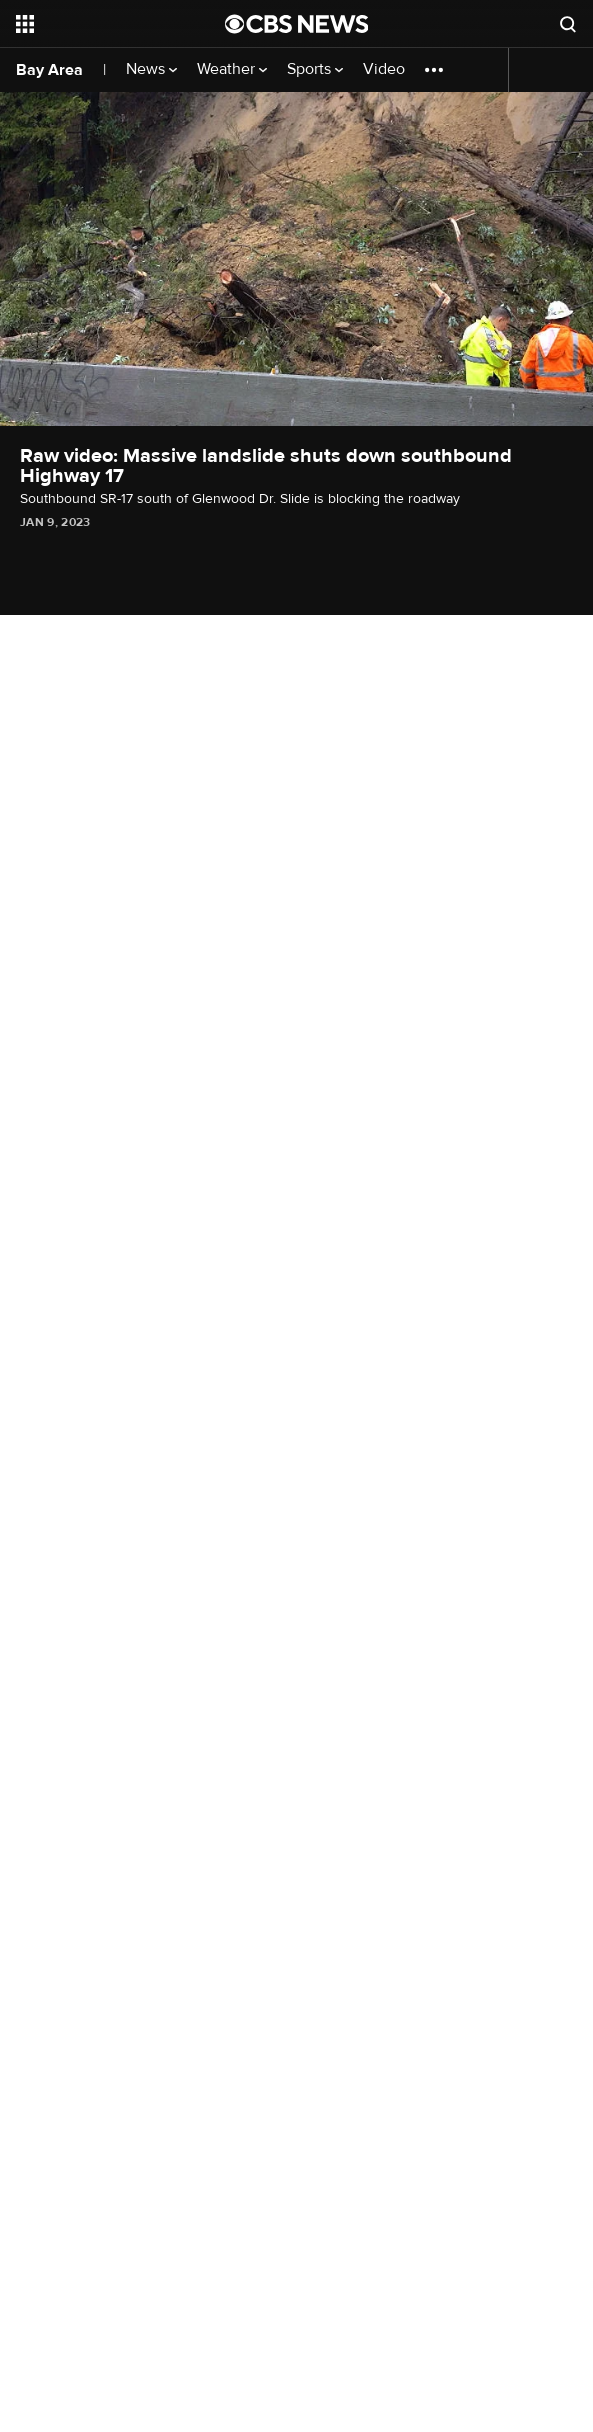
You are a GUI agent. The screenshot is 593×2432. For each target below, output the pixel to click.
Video (384, 69)
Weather (232, 69)
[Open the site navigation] (109, 24)
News (151, 69)
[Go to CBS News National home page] (297, 24)
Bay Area (49, 70)
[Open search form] (568, 24)
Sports (315, 69)
